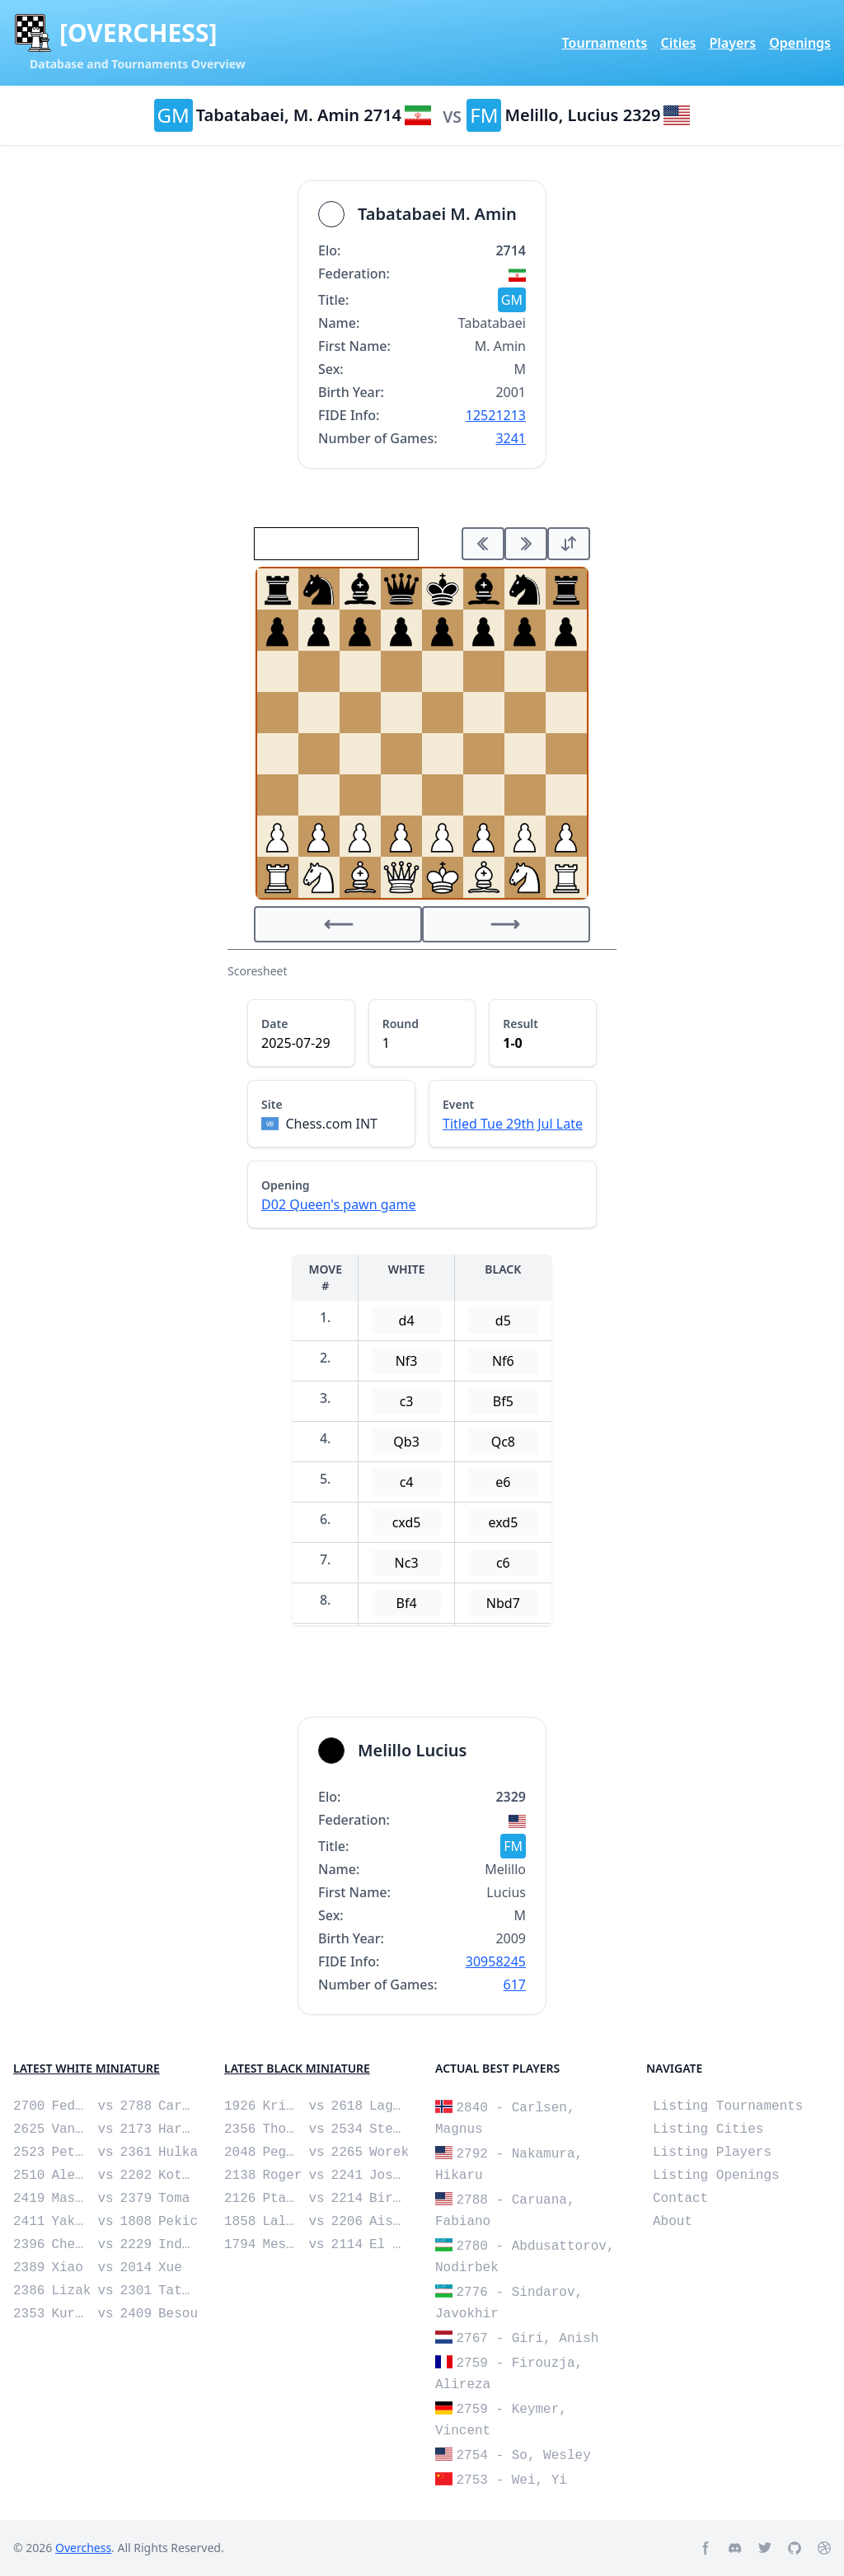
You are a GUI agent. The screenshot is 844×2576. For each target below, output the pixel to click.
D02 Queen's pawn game (338, 1204)
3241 (510, 438)
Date (274, 1023)
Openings (800, 43)
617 (515, 1984)
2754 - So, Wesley (524, 2455)
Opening (285, 1185)
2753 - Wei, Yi (512, 2480)
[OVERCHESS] (138, 33)
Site (272, 1104)
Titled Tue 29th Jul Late (513, 1124)
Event (458, 1104)
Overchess (83, 2547)
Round (400, 1023)
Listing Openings (716, 2175)
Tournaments (605, 43)
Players (732, 43)
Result (520, 1023)
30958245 (496, 1961)
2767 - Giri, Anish (528, 2338)
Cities (678, 43)
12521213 (496, 415)
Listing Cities (708, 2129)
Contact (680, 2198)
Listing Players (712, 2152)
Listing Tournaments (728, 2106)
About (672, 2221)
